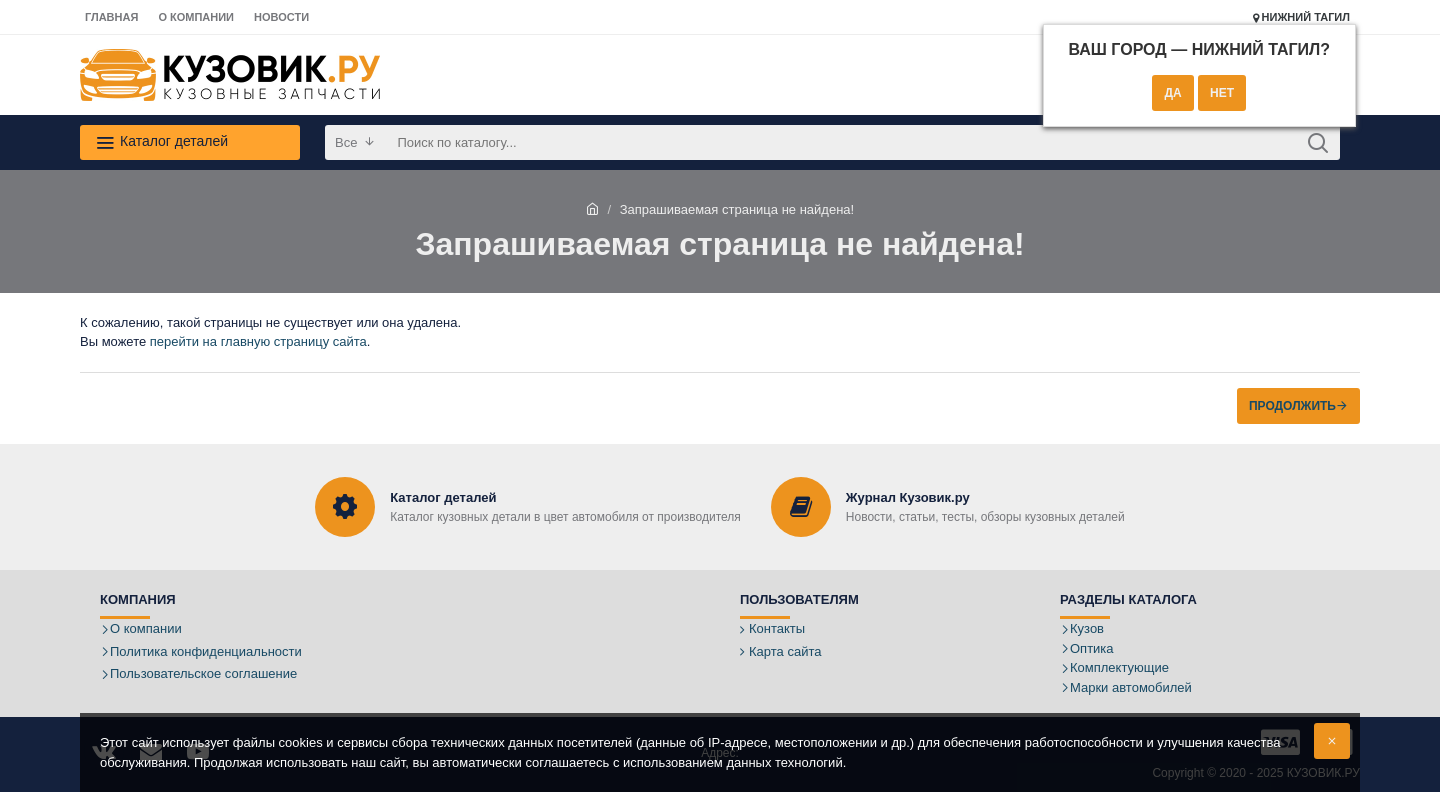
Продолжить (1292, 406)
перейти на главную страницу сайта (258, 341)
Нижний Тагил (1302, 17)
